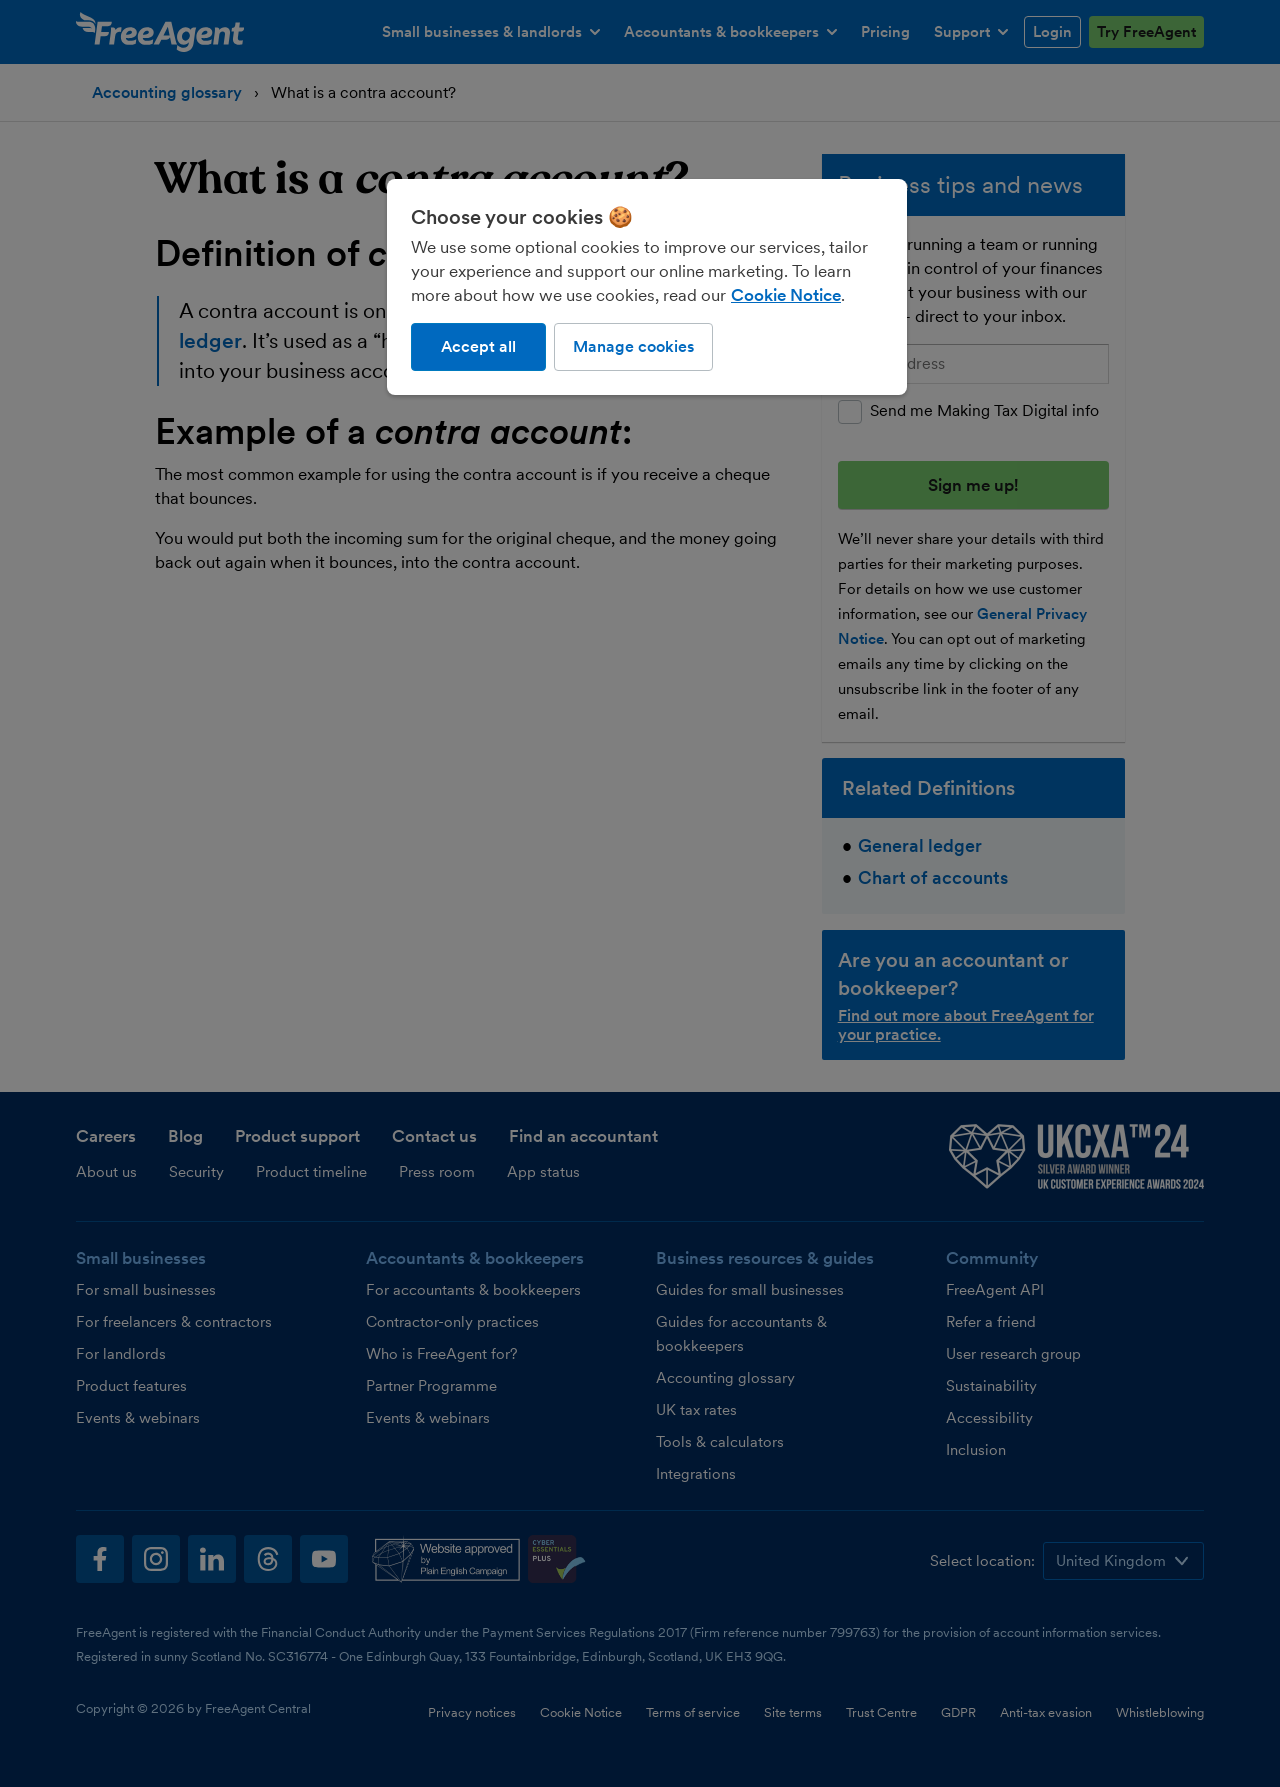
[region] (647, 287)
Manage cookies (633, 346)
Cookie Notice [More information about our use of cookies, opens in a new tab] (786, 295)
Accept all (478, 346)
